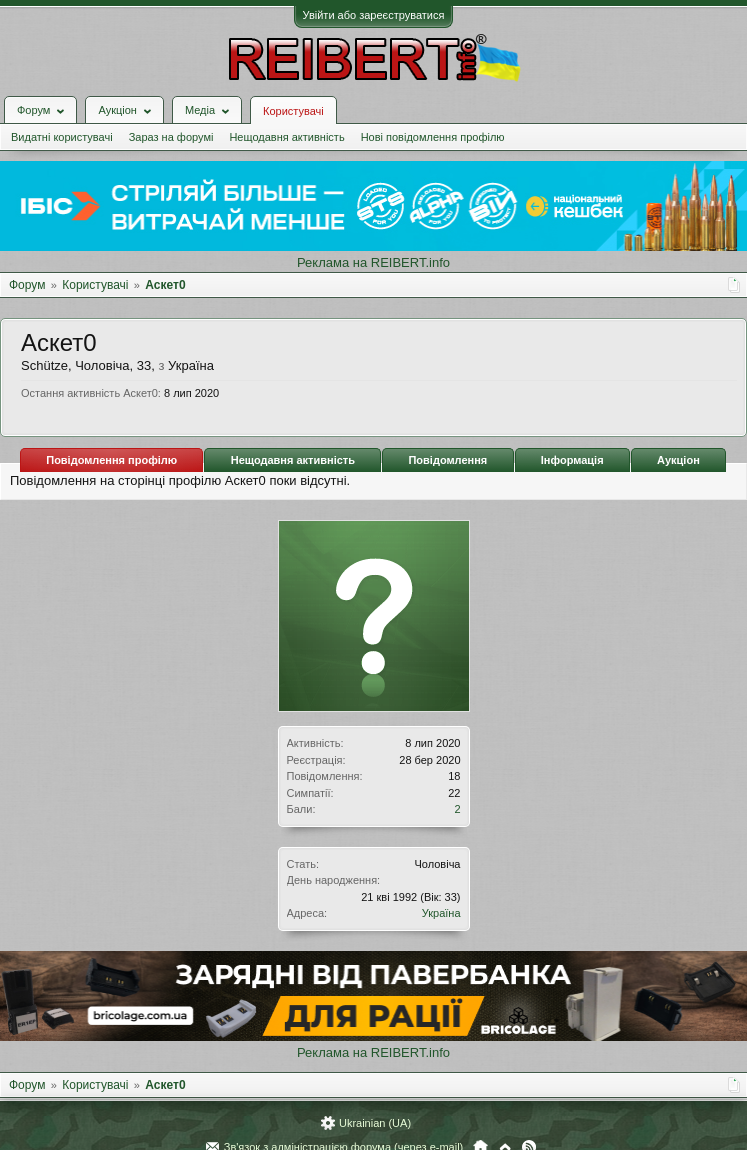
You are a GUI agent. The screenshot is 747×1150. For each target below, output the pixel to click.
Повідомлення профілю (111, 460)
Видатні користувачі (62, 137)
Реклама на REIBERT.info (373, 262)
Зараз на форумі (171, 137)
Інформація (572, 460)
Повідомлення (447, 460)
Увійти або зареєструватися (374, 15)
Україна (441, 913)
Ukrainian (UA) (375, 1123)
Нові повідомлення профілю (433, 137)
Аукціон (678, 460)
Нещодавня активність (286, 137)
